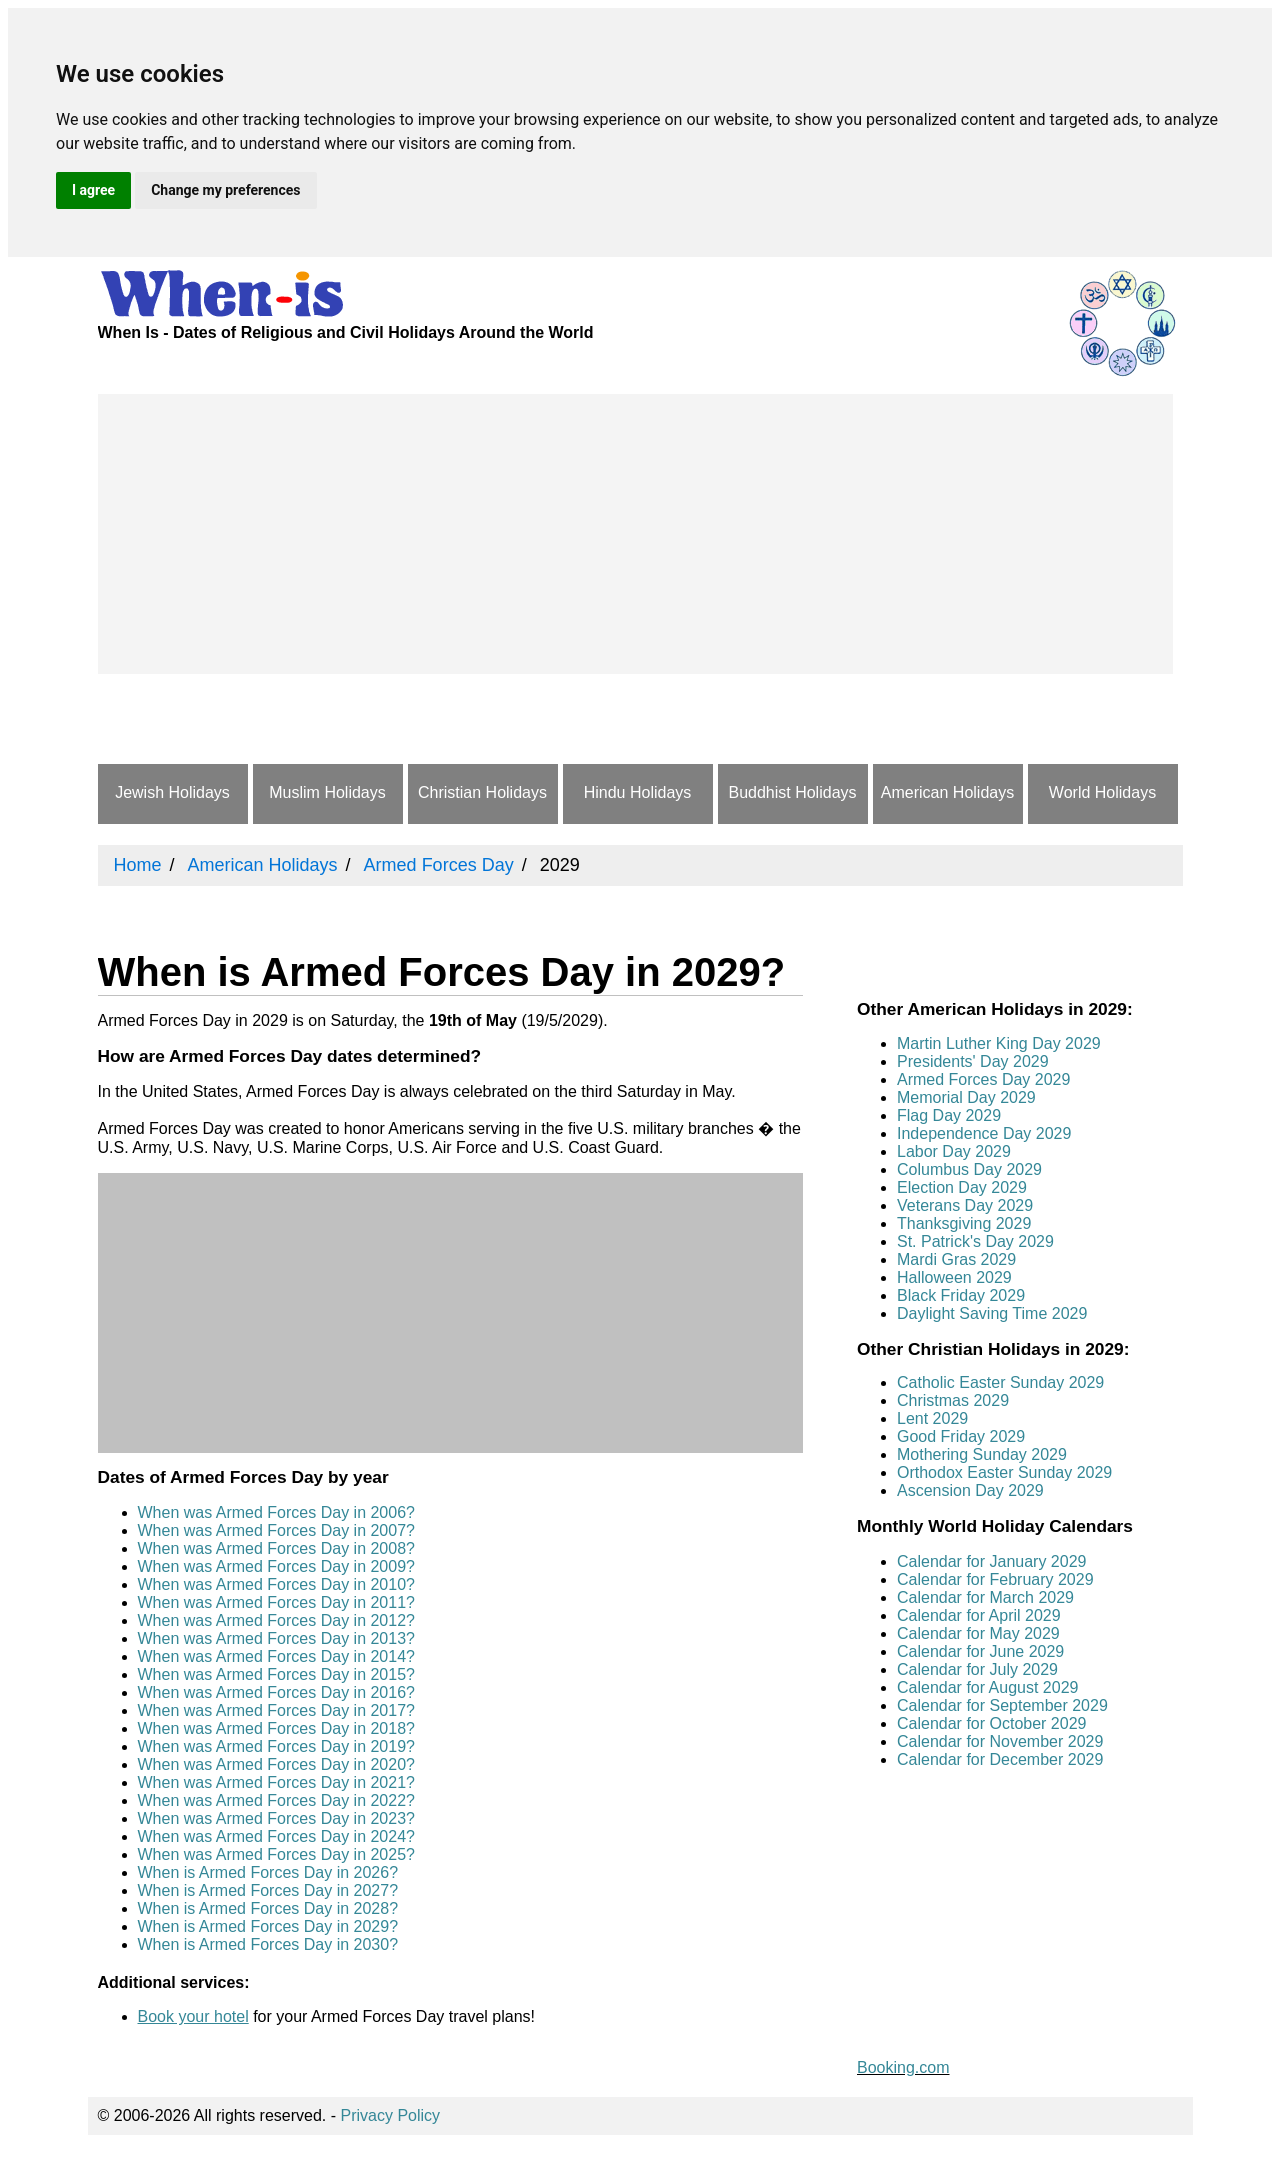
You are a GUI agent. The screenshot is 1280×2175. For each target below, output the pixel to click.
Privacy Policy (391, 2115)
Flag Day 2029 (949, 1115)
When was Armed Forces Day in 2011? (276, 1602)
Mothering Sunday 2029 (982, 1454)
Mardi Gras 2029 (956, 1259)
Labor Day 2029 (954, 1151)
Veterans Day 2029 (965, 1205)
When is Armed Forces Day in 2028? (268, 1908)
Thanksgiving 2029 (964, 1223)
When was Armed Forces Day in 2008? (276, 1548)
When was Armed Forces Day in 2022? (276, 1800)
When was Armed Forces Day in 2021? (276, 1782)
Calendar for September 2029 (1002, 1705)
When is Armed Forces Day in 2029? (268, 1926)
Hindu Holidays (638, 792)
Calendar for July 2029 (977, 1669)
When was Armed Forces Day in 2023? (276, 1818)
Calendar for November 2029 (1000, 1741)
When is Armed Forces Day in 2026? (268, 1872)
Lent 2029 (932, 1418)
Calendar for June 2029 (980, 1651)
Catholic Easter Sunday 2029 (1000, 1382)
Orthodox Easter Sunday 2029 (1004, 1472)
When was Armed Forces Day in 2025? (276, 1854)
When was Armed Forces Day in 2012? (276, 1620)
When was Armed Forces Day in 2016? (276, 1692)
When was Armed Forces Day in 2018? (276, 1728)
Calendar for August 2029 (987, 1687)
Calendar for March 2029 (985, 1597)
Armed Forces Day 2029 (983, 1079)
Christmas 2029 (953, 1400)
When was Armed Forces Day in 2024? (276, 1836)
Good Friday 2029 (961, 1436)
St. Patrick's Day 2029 (975, 1241)
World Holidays (1102, 792)
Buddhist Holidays (792, 792)
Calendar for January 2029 (991, 1561)
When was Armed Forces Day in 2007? (276, 1530)
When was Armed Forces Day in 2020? (276, 1764)
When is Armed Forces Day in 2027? (268, 1890)
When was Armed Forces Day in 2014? (276, 1656)
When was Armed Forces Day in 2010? (276, 1584)
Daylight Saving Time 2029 (992, 1313)
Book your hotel (193, 2016)
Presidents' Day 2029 (973, 1061)
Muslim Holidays (327, 792)
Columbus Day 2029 (969, 1169)
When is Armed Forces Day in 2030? (268, 1944)
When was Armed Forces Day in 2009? (276, 1566)
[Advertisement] (635, 534)
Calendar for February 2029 (995, 1579)
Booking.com (903, 2067)
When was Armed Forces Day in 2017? (276, 1710)
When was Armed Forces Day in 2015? (276, 1674)
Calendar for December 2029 (1000, 1759)
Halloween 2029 (954, 1277)
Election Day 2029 (962, 1187)
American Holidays (947, 792)
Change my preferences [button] (225, 190)
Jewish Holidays (172, 792)
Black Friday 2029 (961, 1295)
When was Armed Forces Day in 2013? (276, 1638)
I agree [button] (93, 190)
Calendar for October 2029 (991, 1723)
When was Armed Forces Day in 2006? (276, 1512)
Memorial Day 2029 (966, 1097)
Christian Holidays (482, 792)
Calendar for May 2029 (978, 1633)
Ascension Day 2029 (970, 1490)
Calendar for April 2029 (979, 1615)
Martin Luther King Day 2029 (999, 1043)
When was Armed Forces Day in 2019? (276, 1746)
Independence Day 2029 (984, 1133)
